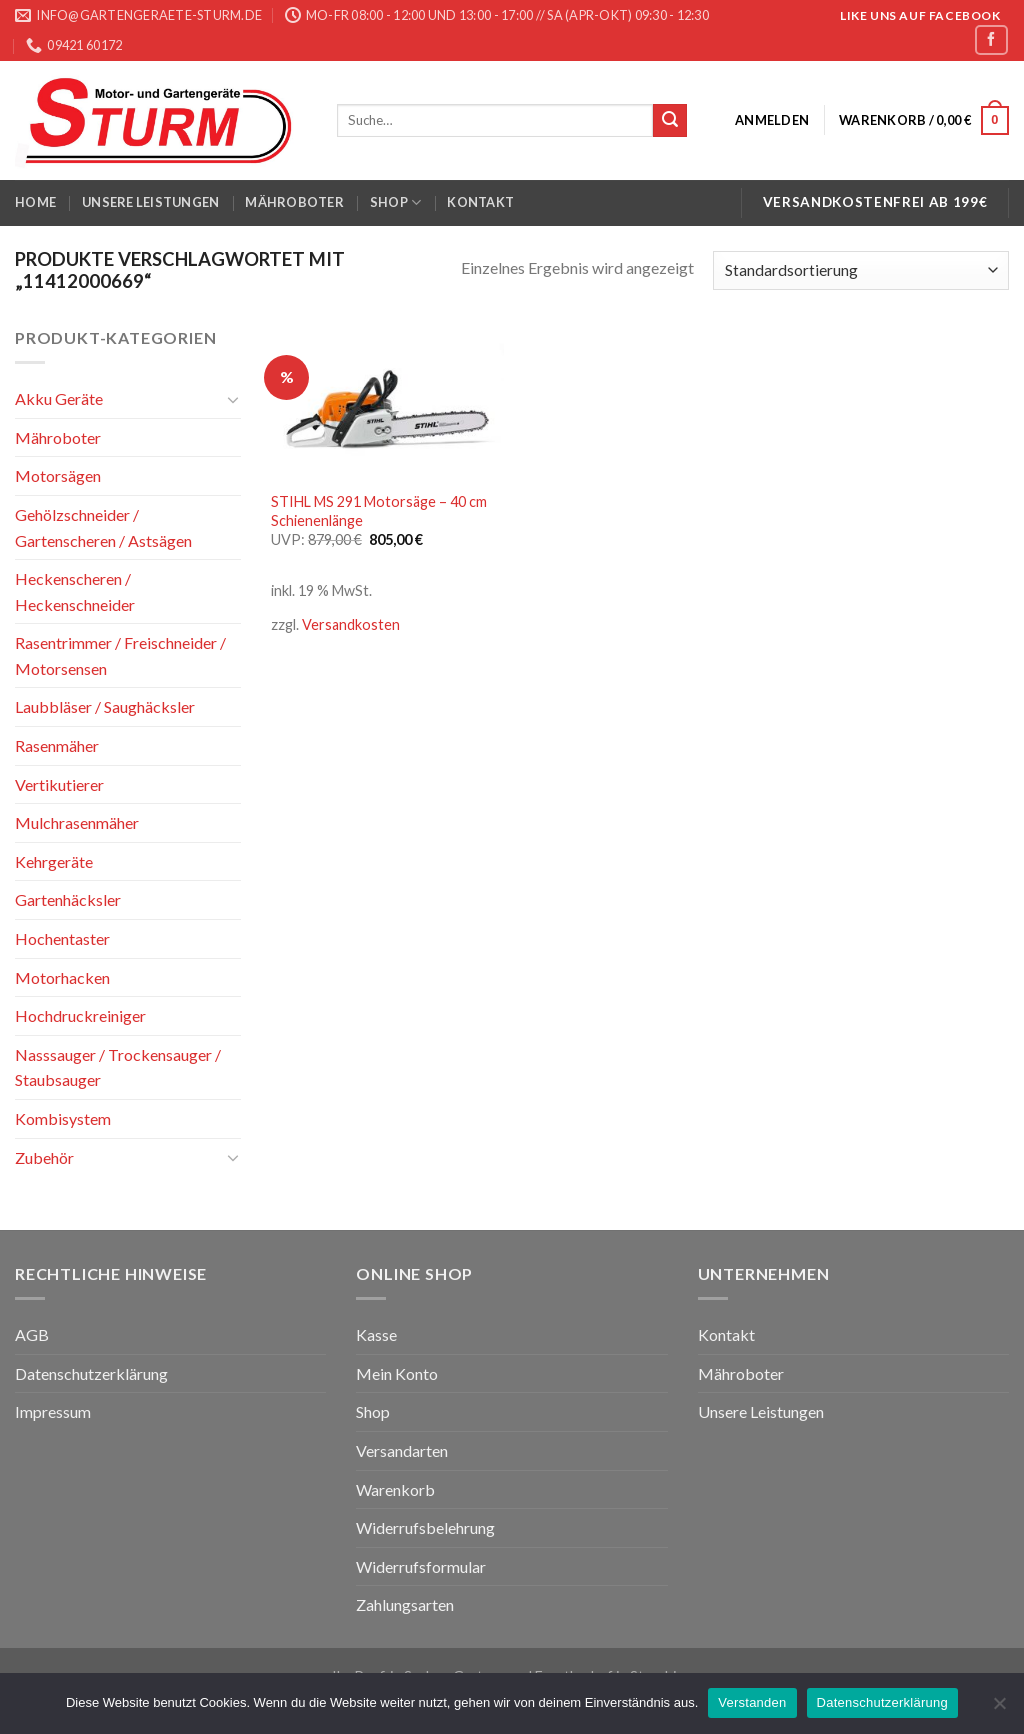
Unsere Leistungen (150, 202)
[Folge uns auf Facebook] (991, 39)
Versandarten (402, 1450)
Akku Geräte (59, 398)
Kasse (376, 1334)
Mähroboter (294, 202)
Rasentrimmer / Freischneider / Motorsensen (120, 655)
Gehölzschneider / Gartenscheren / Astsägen (103, 527)
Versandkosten (351, 624)
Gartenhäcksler (68, 899)
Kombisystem (63, 1118)
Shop (395, 202)
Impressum (53, 1411)
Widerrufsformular (421, 1566)
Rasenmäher (57, 745)
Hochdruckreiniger (80, 1015)
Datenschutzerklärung (91, 1373)
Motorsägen (58, 475)
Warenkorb (395, 1489)
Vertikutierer (59, 784)
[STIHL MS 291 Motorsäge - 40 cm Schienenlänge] (387, 402)
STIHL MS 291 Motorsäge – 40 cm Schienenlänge (379, 511)
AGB (32, 1334)
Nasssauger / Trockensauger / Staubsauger (118, 1067)
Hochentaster (62, 938)
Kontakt (480, 202)
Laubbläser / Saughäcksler (105, 706)
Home (35, 202)
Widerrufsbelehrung (425, 1527)
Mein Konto (397, 1373)
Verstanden (752, 1702)
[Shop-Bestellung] (861, 270)
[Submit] (670, 121)
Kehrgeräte (54, 861)
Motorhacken (62, 976)
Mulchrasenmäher (77, 822)
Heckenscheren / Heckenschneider (75, 591)
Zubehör (44, 1156)
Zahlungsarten (405, 1604)
